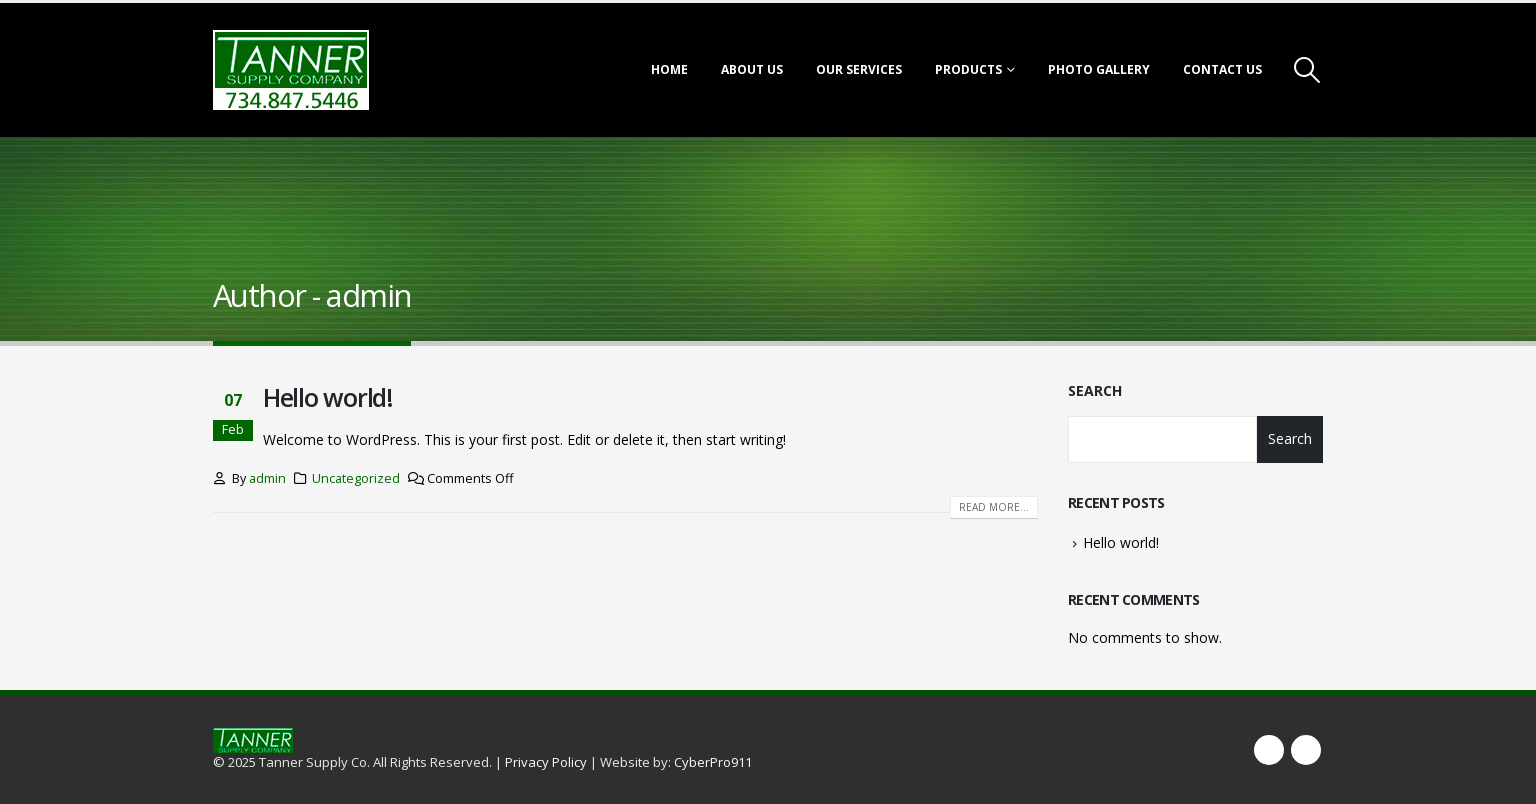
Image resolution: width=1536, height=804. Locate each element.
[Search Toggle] (1307, 70)
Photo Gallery (1099, 69)
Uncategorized (356, 478)
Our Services (859, 69)
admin (267, 478)
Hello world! (328, 397)
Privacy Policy (546, 762)
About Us (752, 69)
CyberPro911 (713, 762)
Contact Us (1222, 69)
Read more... (994, 507)
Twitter (1306, 750)
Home (669, 69)
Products (968, 69)
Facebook (1269, 750)
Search (1095, 390)
